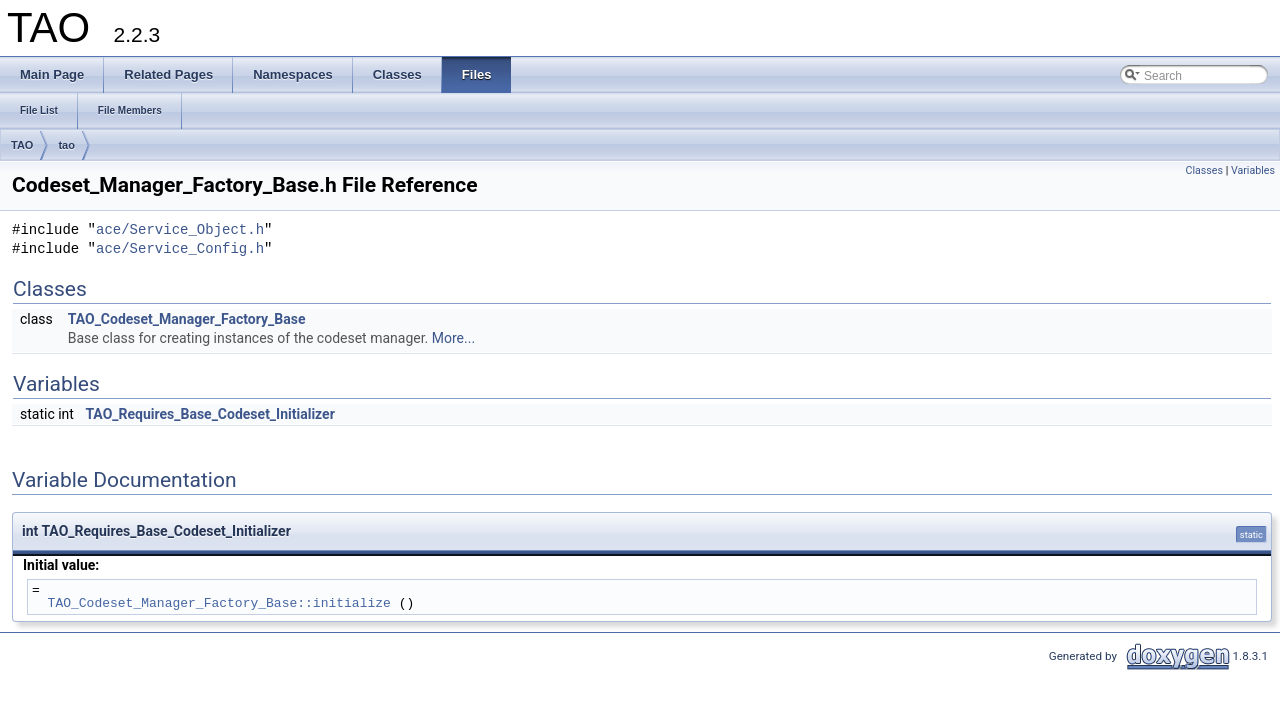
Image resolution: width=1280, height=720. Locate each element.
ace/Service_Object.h (180, 230)
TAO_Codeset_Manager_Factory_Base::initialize (219, 603)
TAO (22, 145)
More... (453, 338)
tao (66, 145)
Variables (1253, 170)
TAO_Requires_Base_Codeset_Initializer (209, 414)
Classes (1204, 170)
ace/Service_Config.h (180, 249)
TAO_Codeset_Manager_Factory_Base (187, 319)
